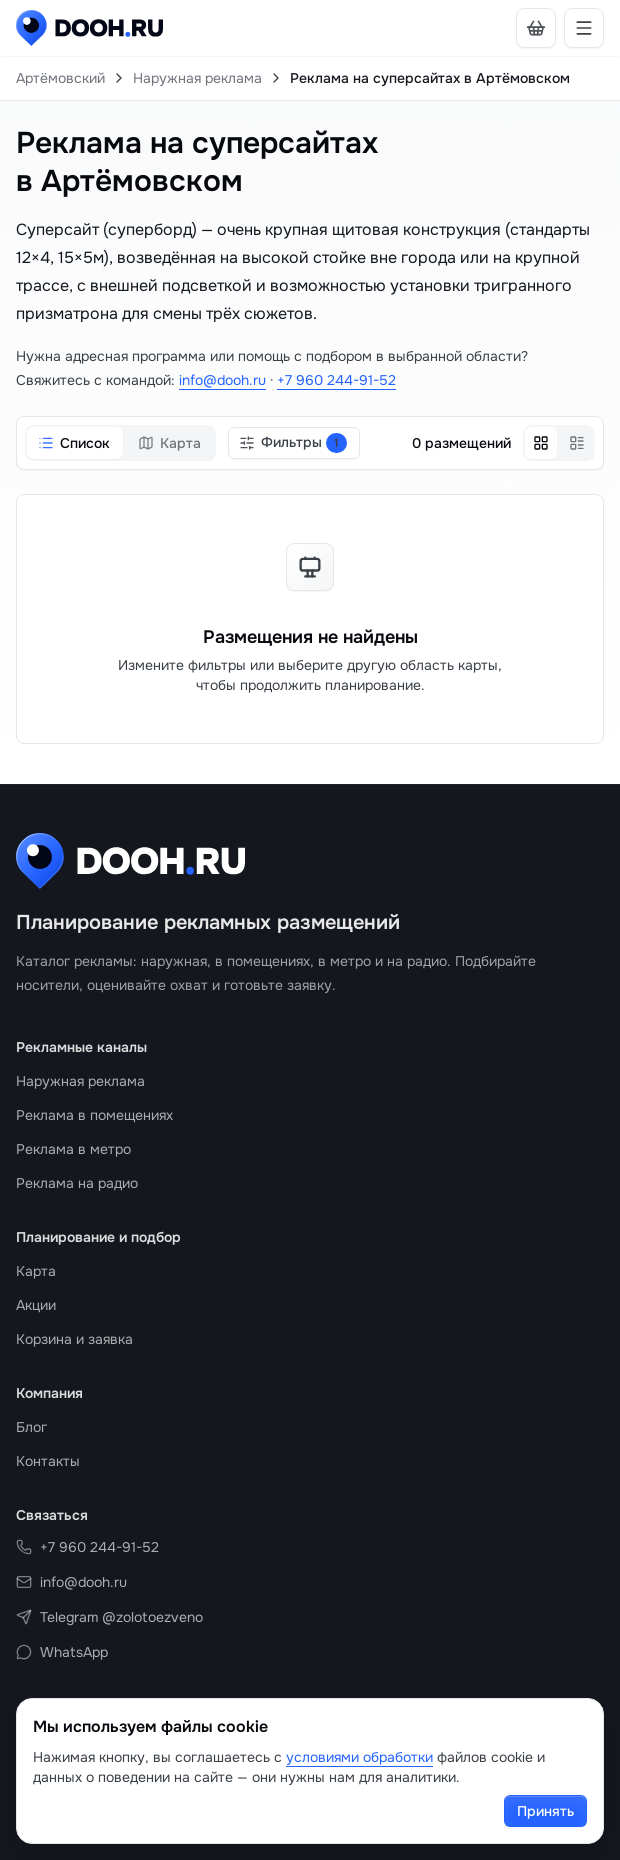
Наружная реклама (197, 78)
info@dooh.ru (222, 380)
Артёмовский (60, 78)
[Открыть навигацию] (584, 28)
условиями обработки (359, 1757)
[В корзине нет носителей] (536, 28)
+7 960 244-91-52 (336, 380)
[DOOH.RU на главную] (89, 28)
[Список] (577, 443)
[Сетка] (541, 443)
